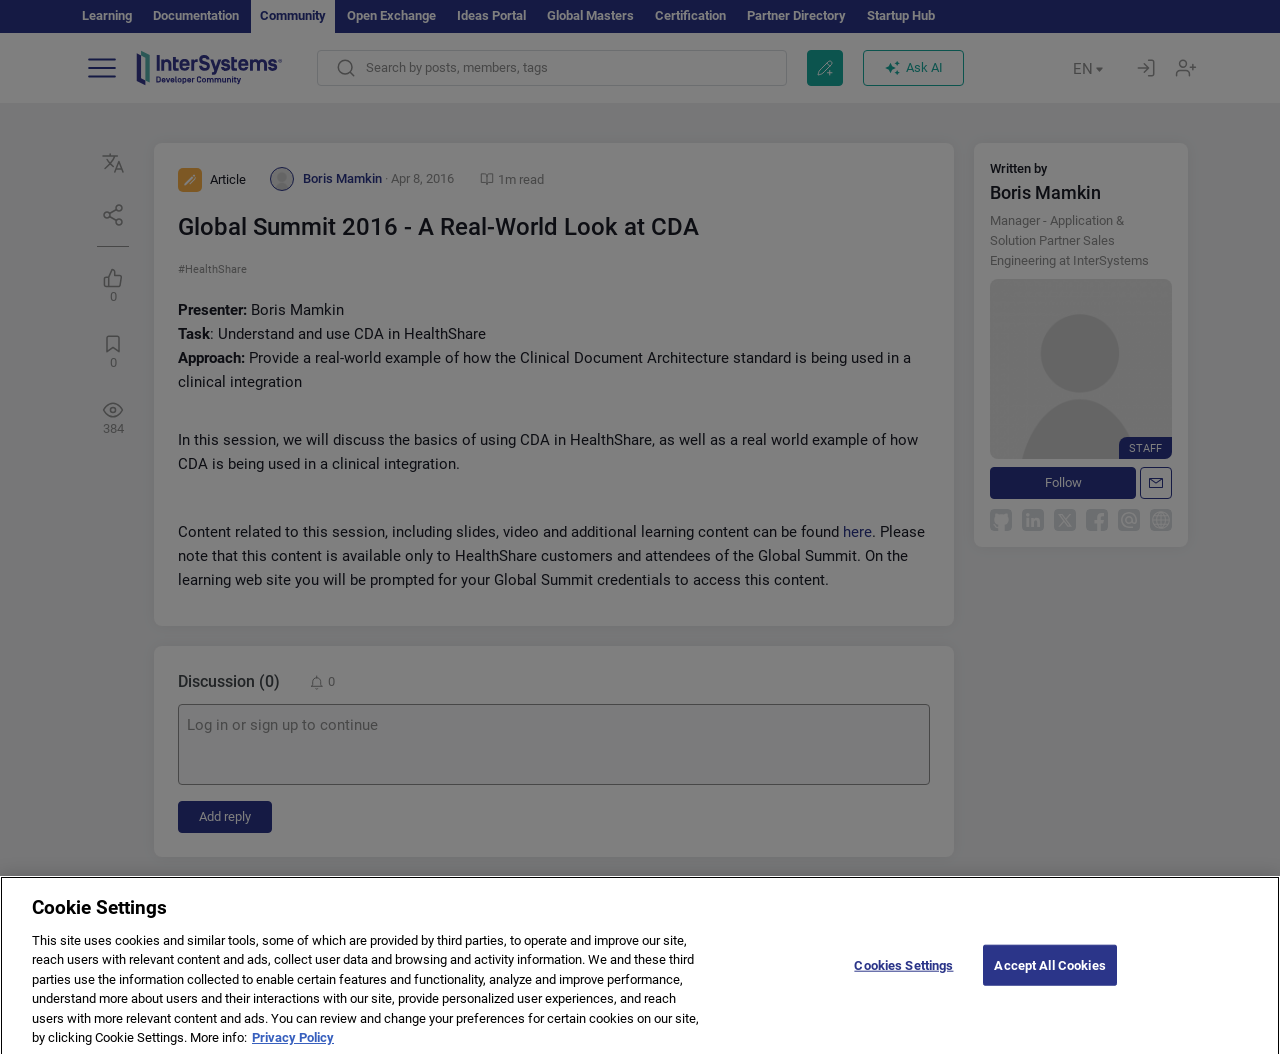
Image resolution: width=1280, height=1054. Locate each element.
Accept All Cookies (1049, 982)
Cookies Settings (903, 982)
